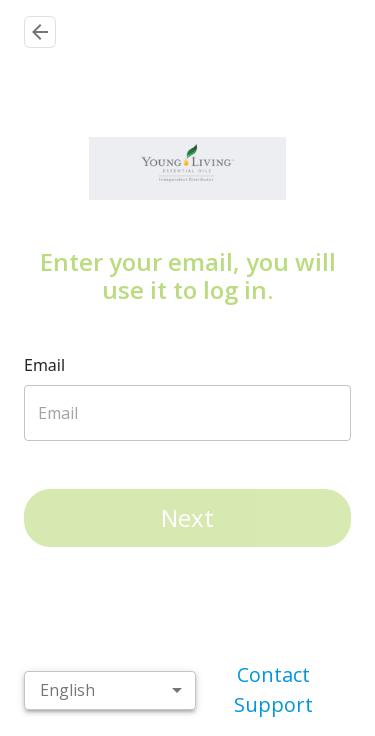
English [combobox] (67, 700)
